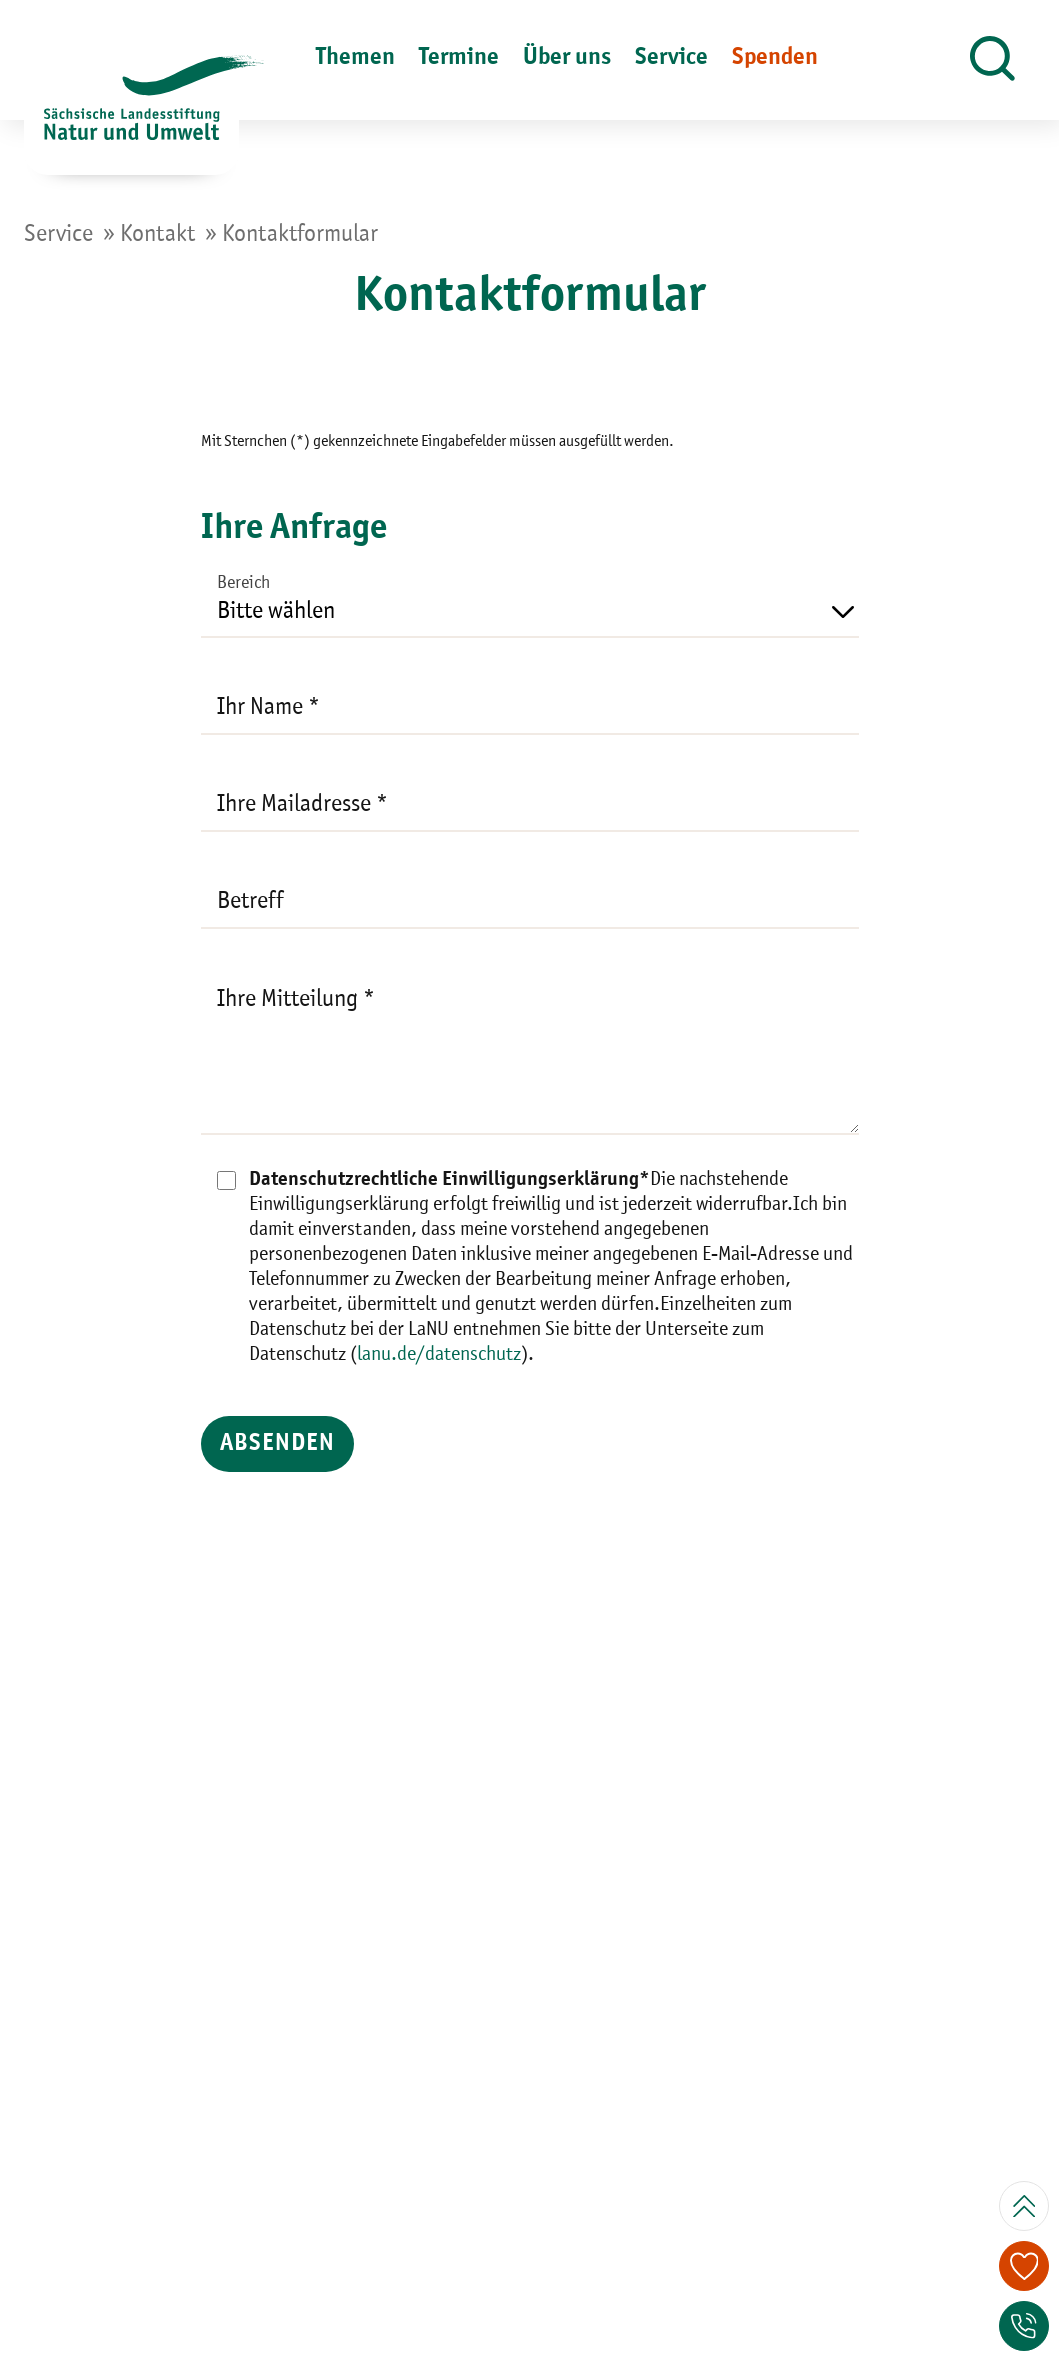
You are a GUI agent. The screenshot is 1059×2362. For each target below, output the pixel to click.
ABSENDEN (321, 1444)
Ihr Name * (268, 708)
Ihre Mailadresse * (302, 805)
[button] (992, 60)
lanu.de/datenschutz (439, 1355)
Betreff (250, 902)
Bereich (243, 583)
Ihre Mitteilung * (296, 1000)
